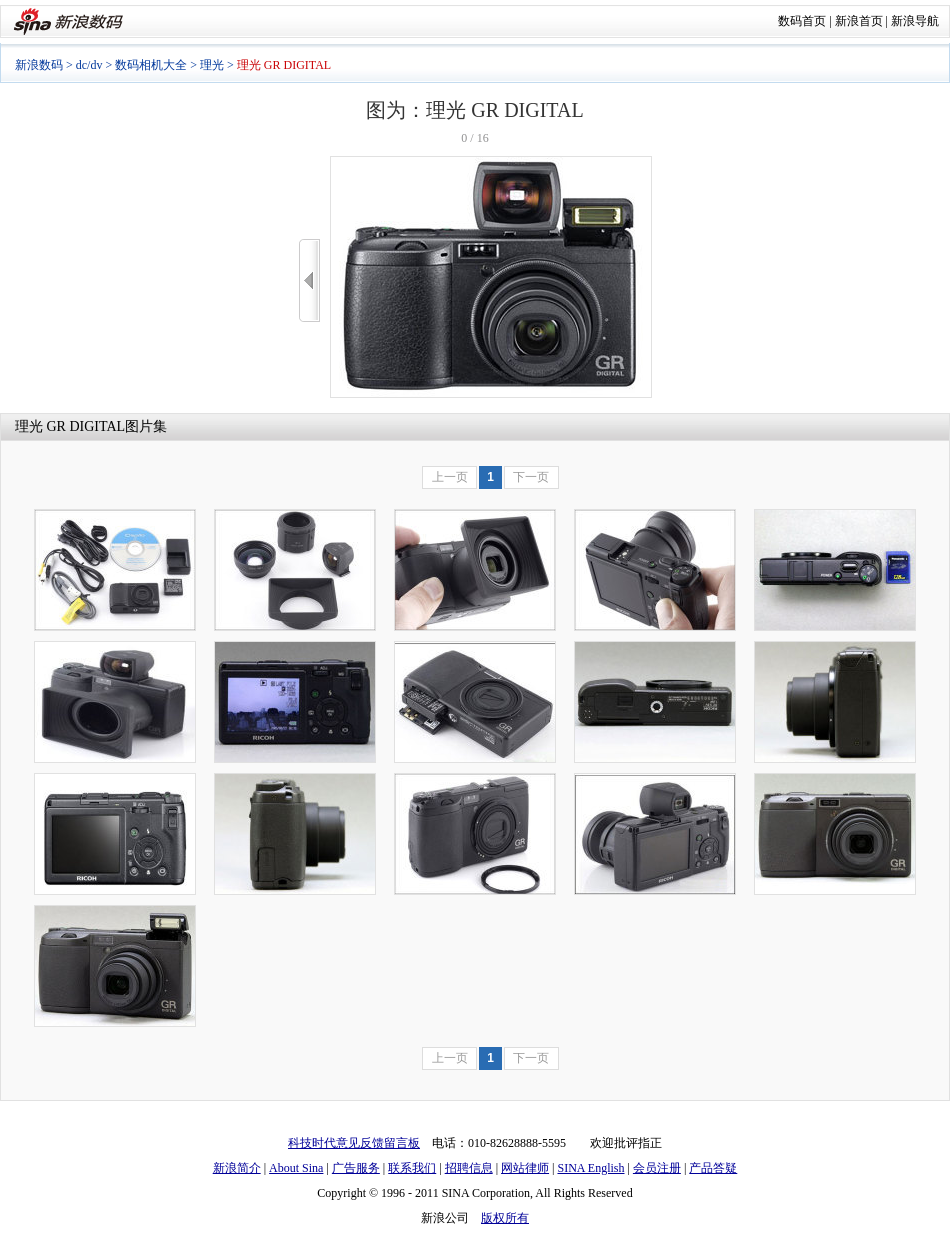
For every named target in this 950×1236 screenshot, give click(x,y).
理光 (212, 65)
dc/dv (89, 65)
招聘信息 (469, 1168)
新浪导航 (915, 21)
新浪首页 (859, 21)
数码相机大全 (151, 65)
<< (309, 280)
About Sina (296, 1168)
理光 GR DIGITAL (70, 426)
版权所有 (505, 1218)
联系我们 (412, 1168)
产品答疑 (713, 1168)
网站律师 (525, 1168)
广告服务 (356, 1168)
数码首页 (802, 21)
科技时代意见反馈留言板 (354, 1143)
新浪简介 (237, 1168)
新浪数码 (39, 65)
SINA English (590, 1168)
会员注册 (657, 1168)
